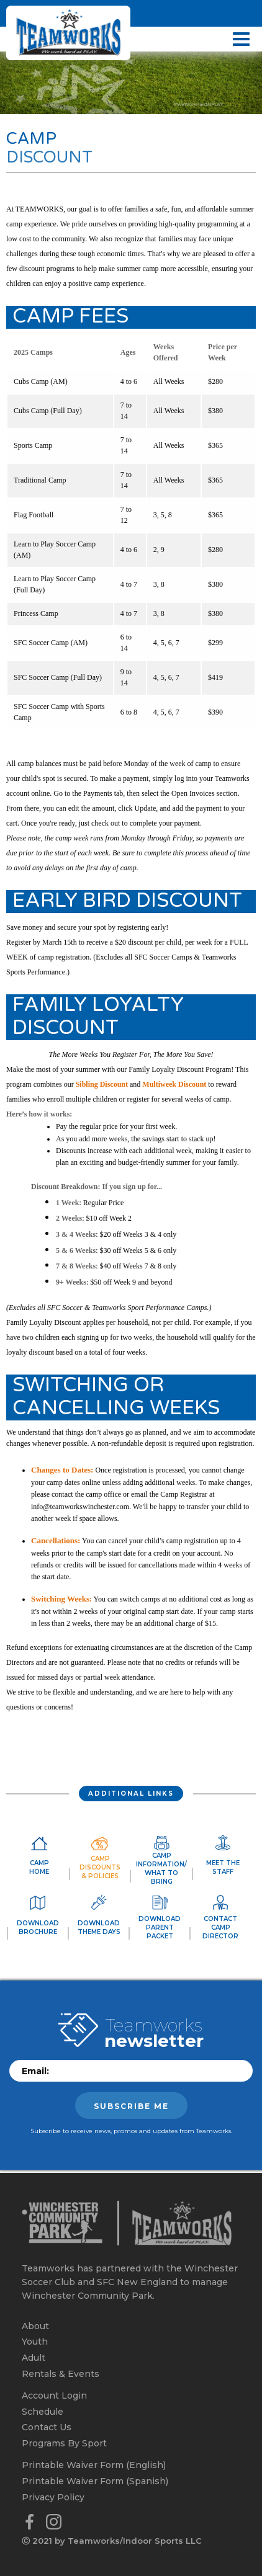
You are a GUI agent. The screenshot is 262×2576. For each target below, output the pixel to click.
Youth (35, 2341)
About (35, 2326)
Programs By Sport (64, 2443)
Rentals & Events (60, 2373)
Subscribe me (131, 2106)
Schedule (42, 2411)
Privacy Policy (53, 2497)
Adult (33, 2357)
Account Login (54, 2395)
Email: (35, 2071)
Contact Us (46, 2427)
